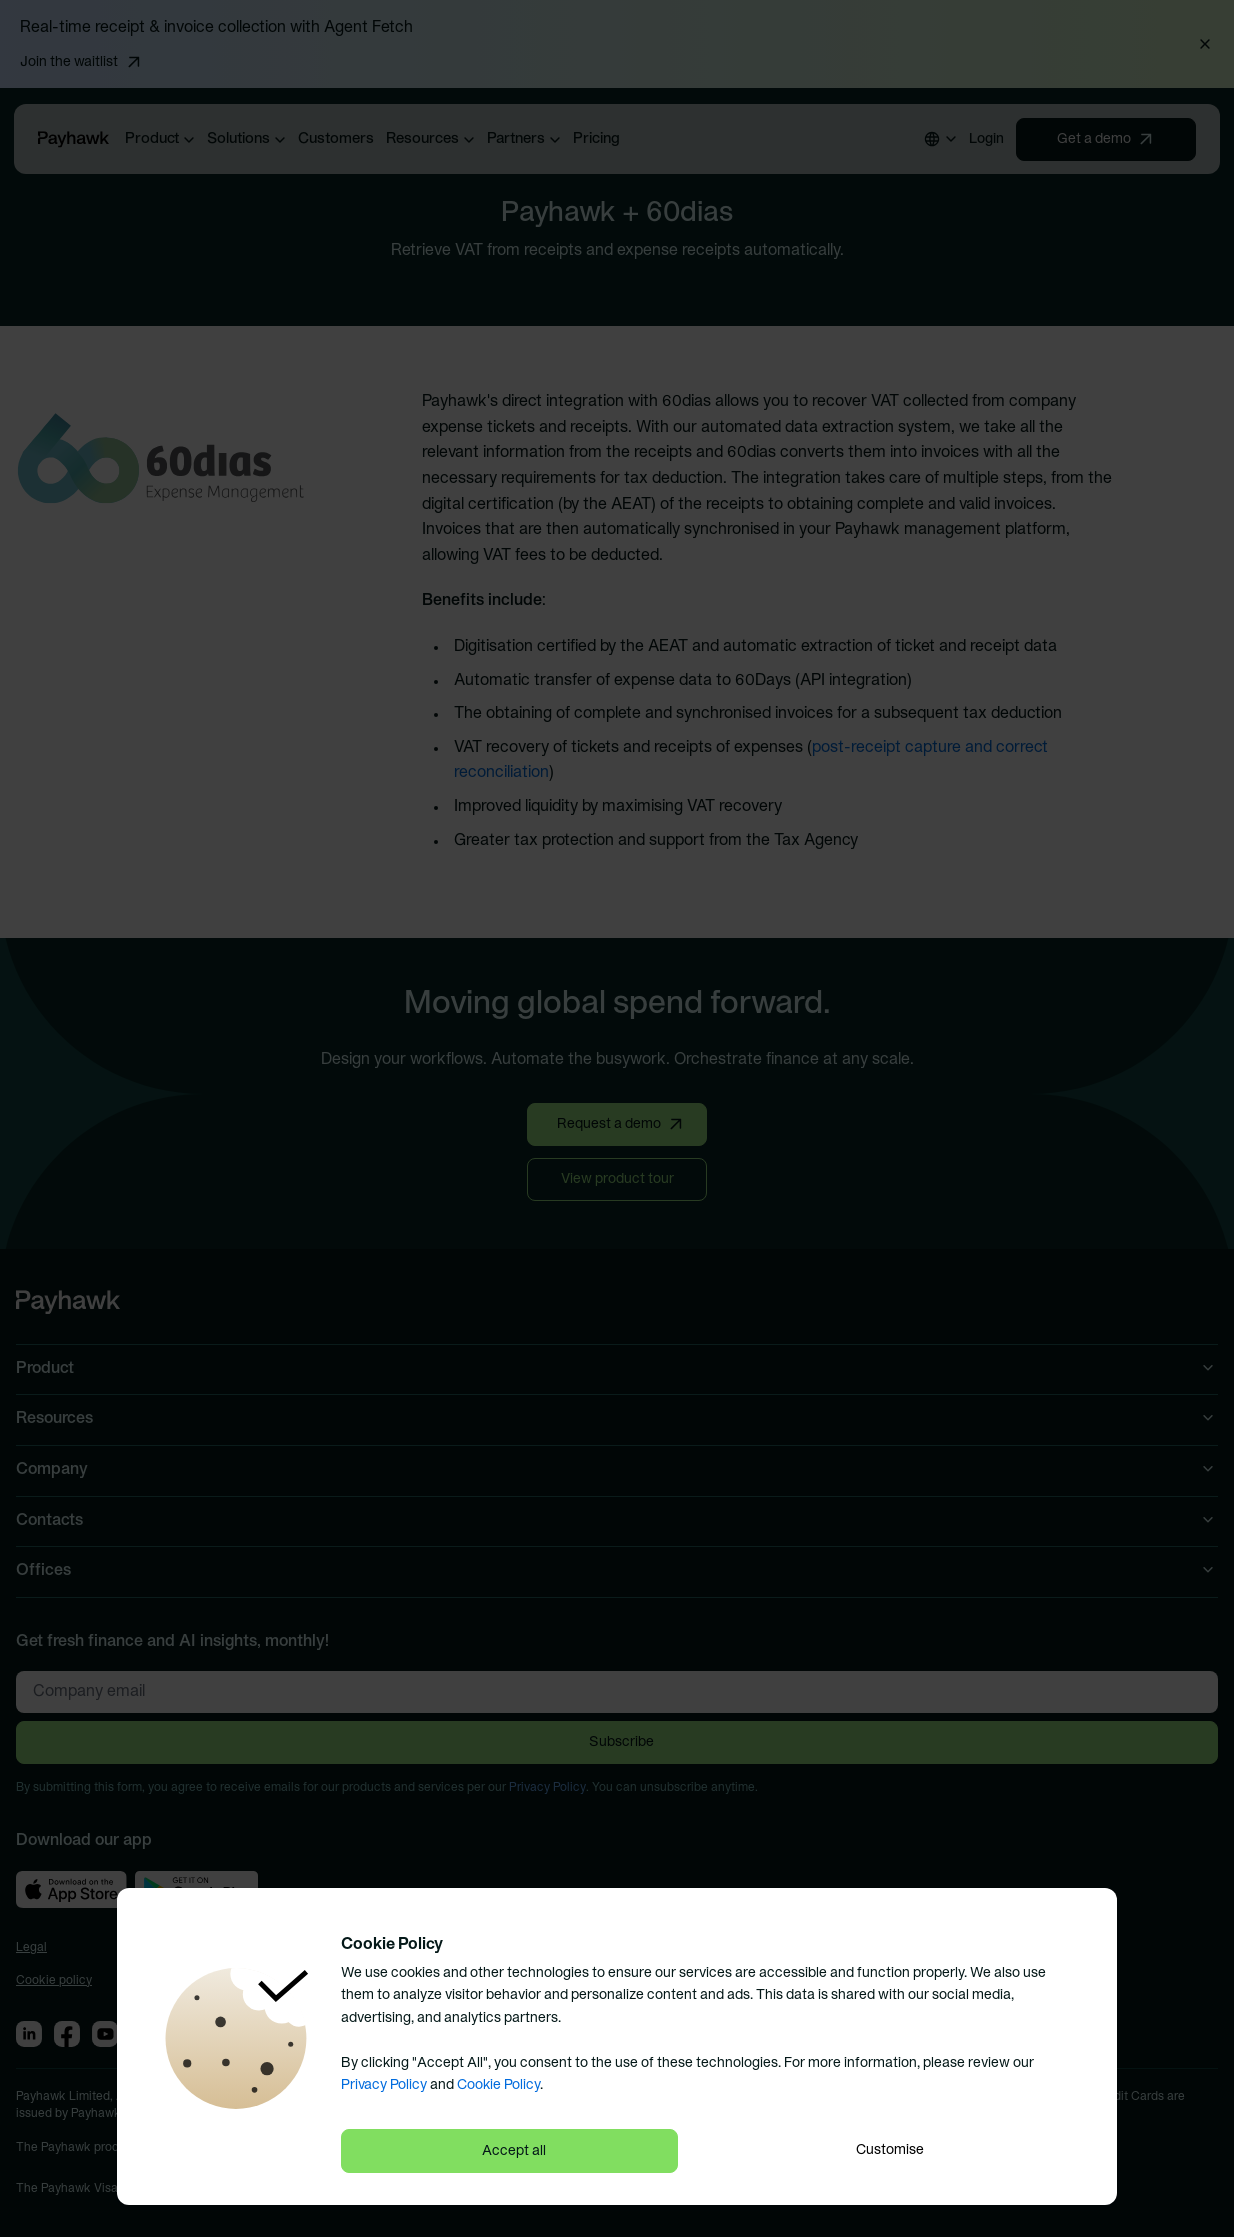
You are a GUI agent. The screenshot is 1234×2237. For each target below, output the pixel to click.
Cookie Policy (498, 2085)
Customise (890, 2150)
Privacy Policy (384, 2085)
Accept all (514, 2151)
